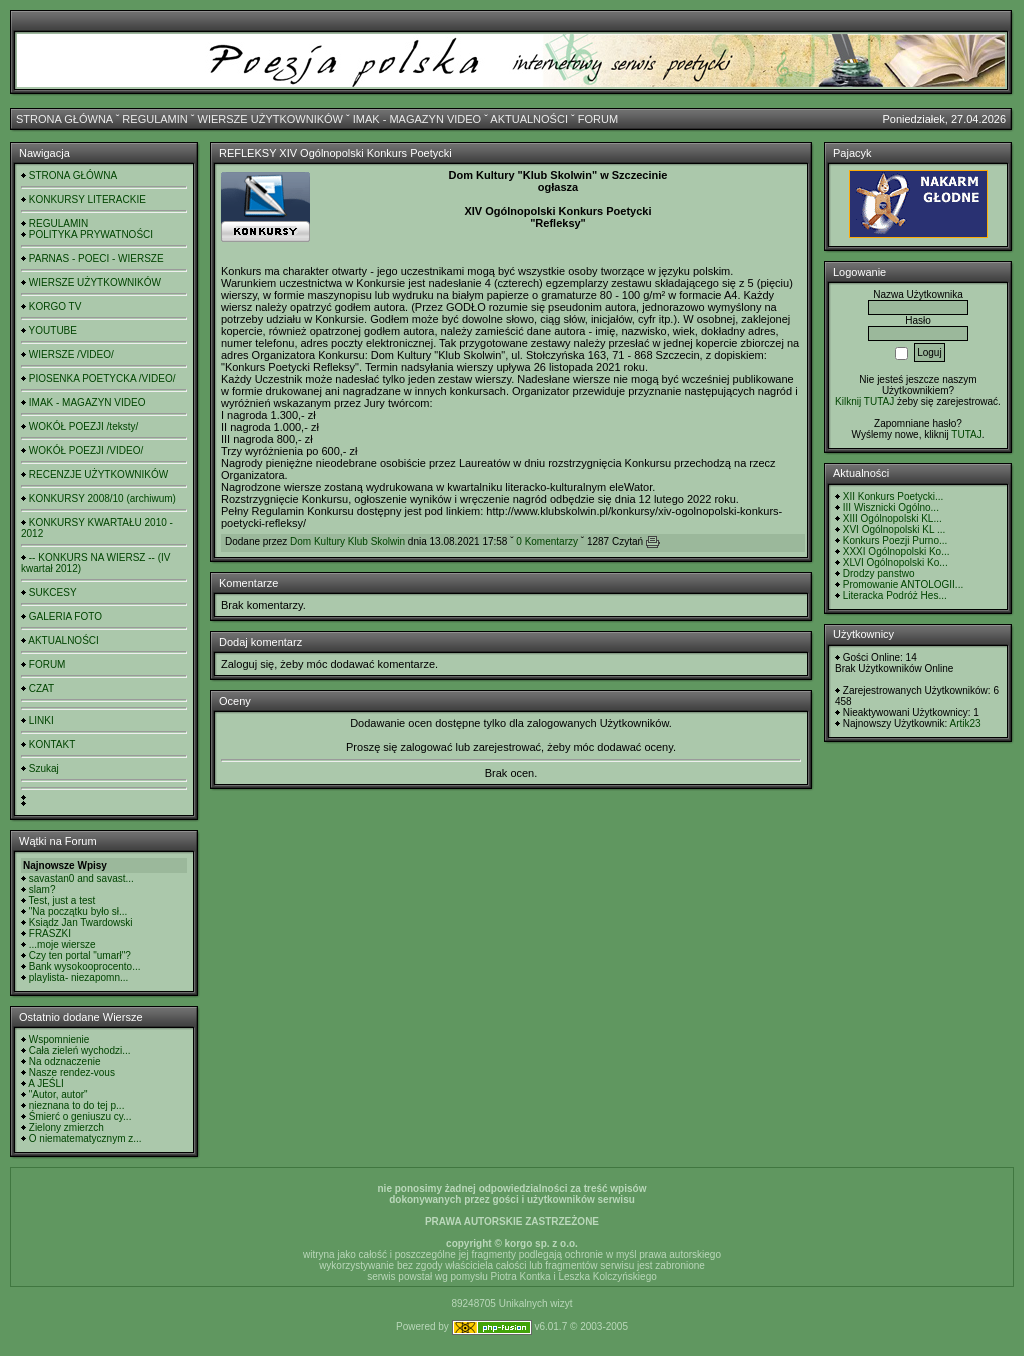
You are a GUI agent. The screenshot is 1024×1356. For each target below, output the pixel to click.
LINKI (41, 720)
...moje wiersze (62, 944)
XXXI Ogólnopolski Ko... (896, 551)
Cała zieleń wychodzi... (80, 1050)
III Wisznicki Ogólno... (891, 507)
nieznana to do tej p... (77, 1105)
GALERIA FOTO (65, 616)
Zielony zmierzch (66, 1127)
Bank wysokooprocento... (85, 966)
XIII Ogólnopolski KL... (892, 518)
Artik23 (964, 723)
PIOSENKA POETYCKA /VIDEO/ (102, 378)
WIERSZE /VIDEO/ (71, 354)
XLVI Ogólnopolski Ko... (895, 562)
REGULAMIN (154, 119)
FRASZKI (50, 933)
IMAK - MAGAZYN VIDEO (417, 119)
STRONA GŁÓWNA (64, 119)
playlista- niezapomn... (79, 977)
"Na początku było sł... (78, 911)
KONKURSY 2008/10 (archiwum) (102, 498)
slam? (42, 889)
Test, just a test (62, 900)
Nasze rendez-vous (72, 1072)
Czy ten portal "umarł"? (80, 955)
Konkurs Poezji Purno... (895, 540)
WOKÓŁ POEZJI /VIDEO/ (86, 450)
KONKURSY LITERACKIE (87, 199)
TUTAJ (966, 434)
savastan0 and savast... (81, 878)
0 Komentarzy (547, 541)
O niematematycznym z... (85, 1138)
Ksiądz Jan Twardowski (81, 922)
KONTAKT (52, 744)
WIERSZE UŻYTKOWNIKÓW (270, 119)
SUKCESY (53, 592)
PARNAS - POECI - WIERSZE (96, 258)
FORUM (598, 119)
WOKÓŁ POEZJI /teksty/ (83, 426)
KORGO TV (55, 306)
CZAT (41, 688)
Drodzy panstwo (879, 573)
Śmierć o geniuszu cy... (80, 1116)
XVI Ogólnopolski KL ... (894, 529)
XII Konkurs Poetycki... (893, 496)
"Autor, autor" (58, 1094)
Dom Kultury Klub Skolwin (347, 541)
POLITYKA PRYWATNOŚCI (91, 234)
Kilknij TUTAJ (864, 401)
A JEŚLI (46, 1083)
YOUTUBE (53, 330)
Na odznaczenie (65, 1061)
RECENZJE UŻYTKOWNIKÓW (98, 474)
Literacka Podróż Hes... (895, 595)
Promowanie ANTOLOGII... (903, 584)
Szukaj (44, 768)
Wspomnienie (59, 1039)
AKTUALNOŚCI (529, 119)
